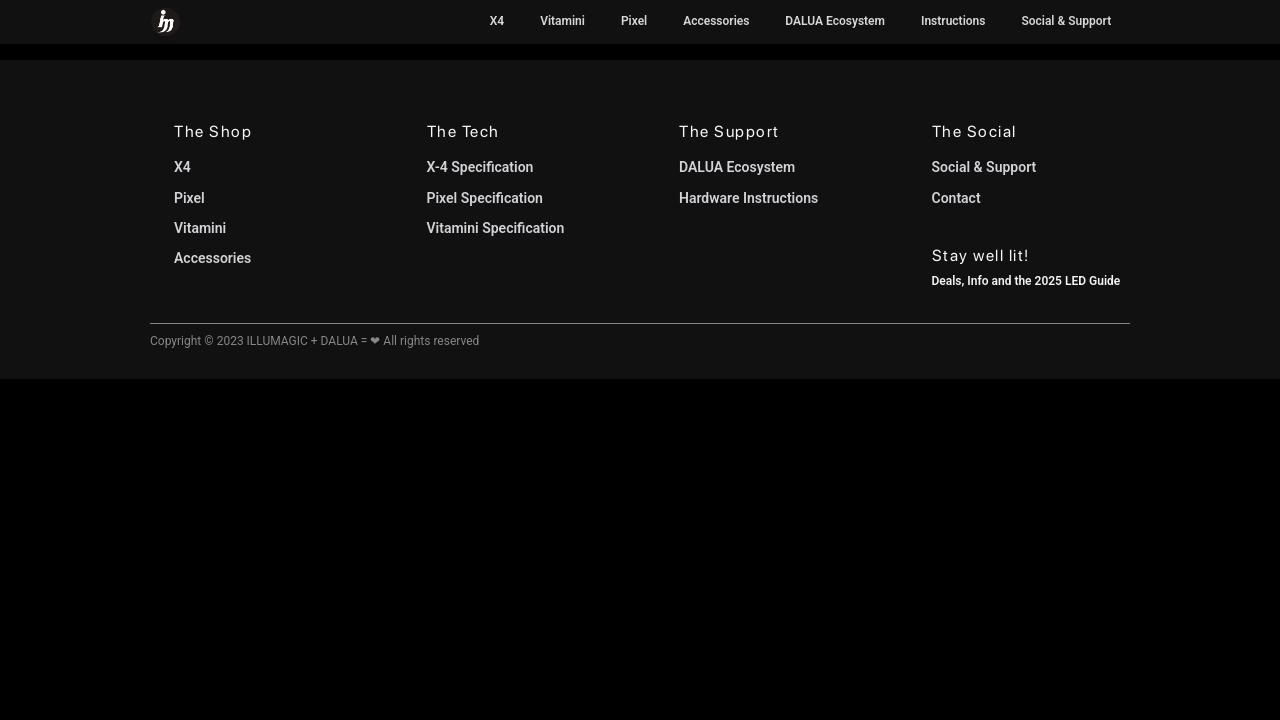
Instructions (953, 21)
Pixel (634, 21)
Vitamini (562, 21)
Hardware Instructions (748, 198)
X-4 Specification (480, 167)
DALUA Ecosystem (835, 21)
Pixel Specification (485, 198)
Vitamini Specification (496, 228)
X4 (497, 21)
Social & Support (1066, 21)
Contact (956, 198)
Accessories (716, 21)
